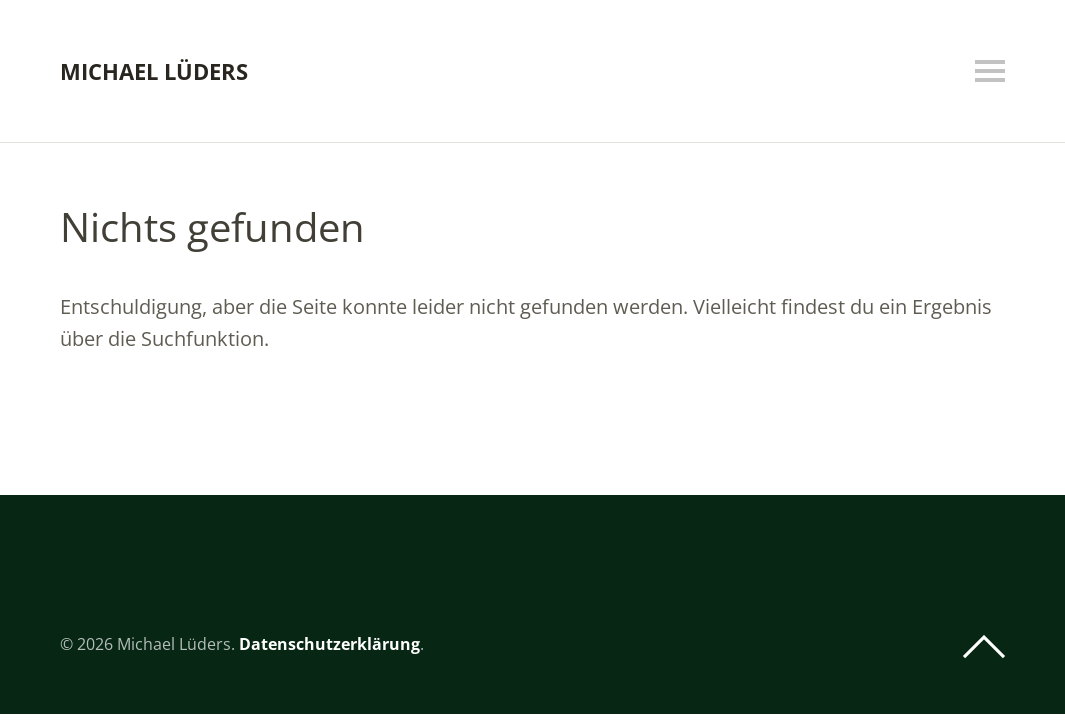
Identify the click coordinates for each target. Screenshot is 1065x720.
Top (984, 647)
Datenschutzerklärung (329, 644)
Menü (990, 71)
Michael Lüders (154, 71)
